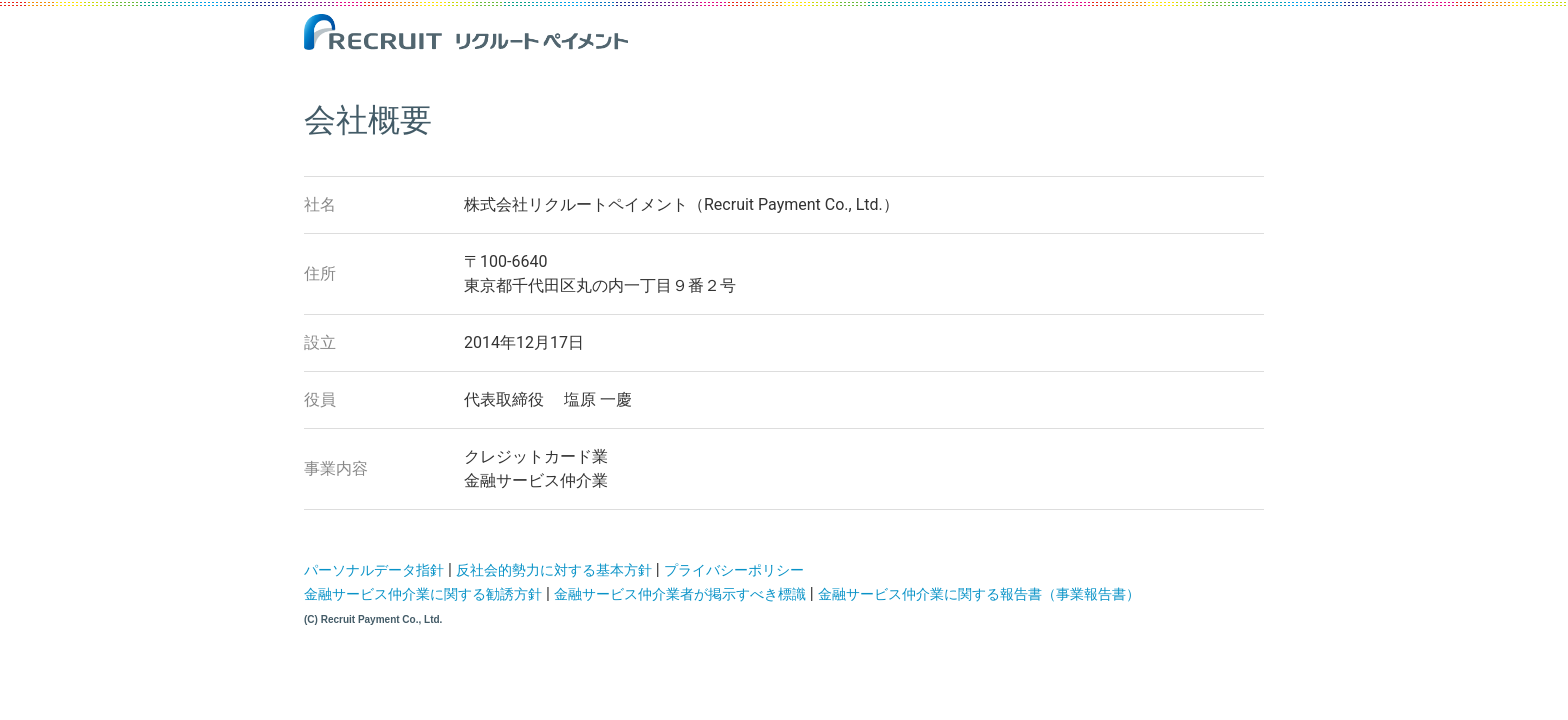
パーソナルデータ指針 (374, 570)
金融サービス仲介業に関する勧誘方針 (423, 594)
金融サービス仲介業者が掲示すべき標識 (680, 594)
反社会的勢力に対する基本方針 (554, 570)
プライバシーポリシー (734, 570)
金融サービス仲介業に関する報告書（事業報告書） (979, 594)
